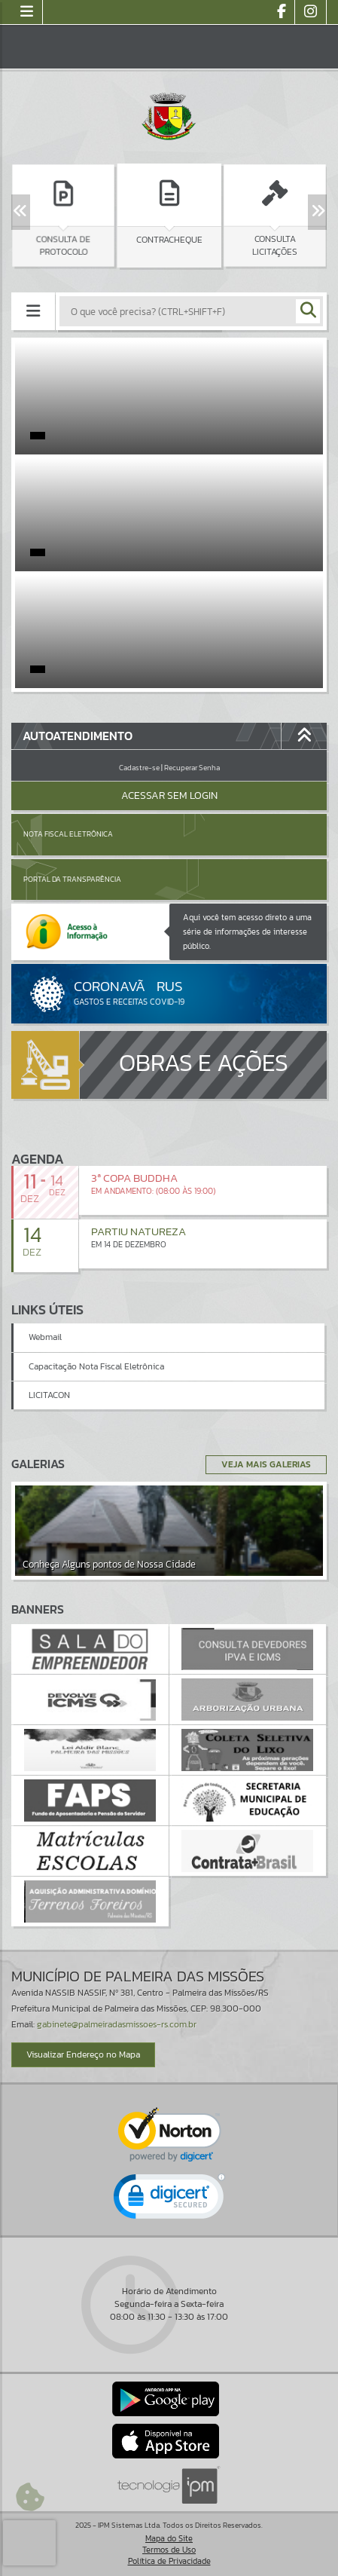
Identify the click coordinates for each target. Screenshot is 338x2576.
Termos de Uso (169, 2550)
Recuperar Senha (192, 767)
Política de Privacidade (169, 2561)
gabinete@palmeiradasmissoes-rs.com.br (116, 2024)
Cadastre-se (139, 767)
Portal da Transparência (72, 879)
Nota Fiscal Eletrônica (68, 834)
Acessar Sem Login (169, 795)
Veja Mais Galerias (266, 1464)
